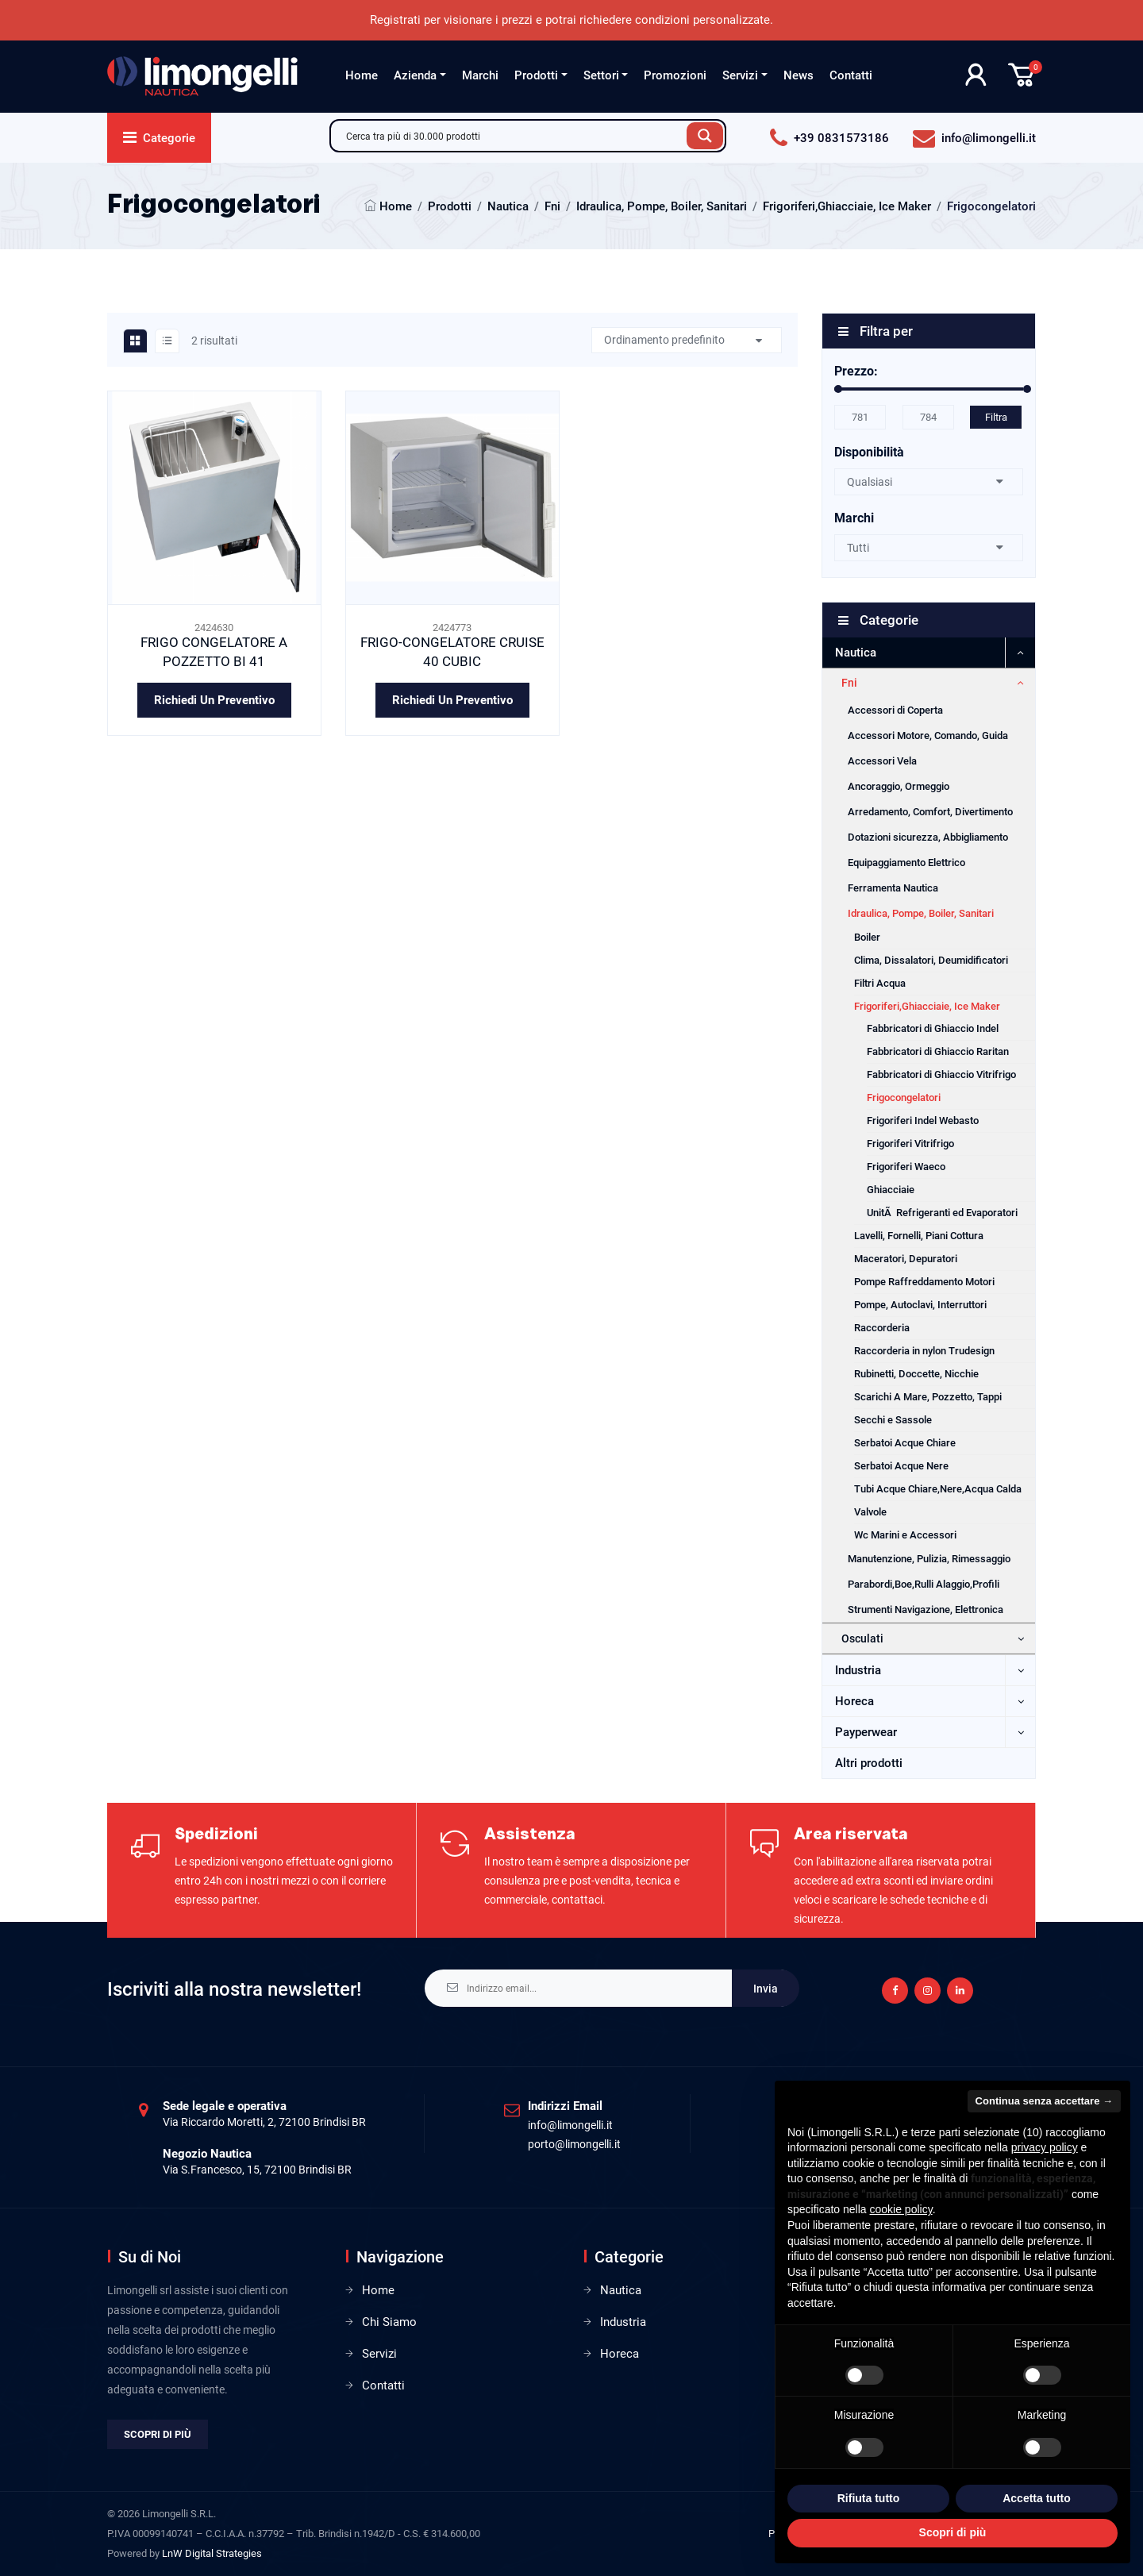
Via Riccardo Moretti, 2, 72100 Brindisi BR (264, 2122)
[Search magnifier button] (705, 135)
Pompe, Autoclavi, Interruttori (920, 1305)
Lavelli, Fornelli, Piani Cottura (918, 1236)
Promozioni (675, 75)
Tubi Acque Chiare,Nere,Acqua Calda (938, 1489)
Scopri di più (157, 2434)
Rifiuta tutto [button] (868, 2498)
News (798, 75)
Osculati (862, 1638)
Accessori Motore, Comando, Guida (928, 735)
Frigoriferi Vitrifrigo (910, 1143)
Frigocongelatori (904, 1097)
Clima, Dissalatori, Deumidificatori (931, 960)
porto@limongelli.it (574, 2144)
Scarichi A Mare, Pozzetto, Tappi (928, 1397)
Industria (858, 1670)
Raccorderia (882, 1328)
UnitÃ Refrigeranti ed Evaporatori (942, 1213)
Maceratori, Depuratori (905, 1259)
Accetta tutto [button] (1037, 2498)
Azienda (415, 75)
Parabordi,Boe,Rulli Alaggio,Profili (923, 1584)
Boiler (867, 937)
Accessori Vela (882, 761)
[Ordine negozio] (686, 340)
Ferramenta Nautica (893, 888)
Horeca (854, 1701)
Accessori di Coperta (895, 710)
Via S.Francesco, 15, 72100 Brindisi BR (257, 2169)
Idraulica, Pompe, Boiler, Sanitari (661, 206)
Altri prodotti (868, 1763)
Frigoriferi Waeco (906, 1166)
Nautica (508, 206)
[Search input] (512, 135)
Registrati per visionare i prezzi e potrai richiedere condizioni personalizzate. (571, 20)
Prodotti (536, 75)
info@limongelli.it (570, 2125)
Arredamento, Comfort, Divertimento (930, 812)
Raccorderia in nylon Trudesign (924, 1351)
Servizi (740, 75)
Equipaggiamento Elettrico (906, 862)
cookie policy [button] (901, 2209)
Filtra (996, 417)
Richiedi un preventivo (214, 700)
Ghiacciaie (890, 1190)
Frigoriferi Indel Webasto (923, 1120)
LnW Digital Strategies (212, 2553)
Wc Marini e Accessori (905, 1535)
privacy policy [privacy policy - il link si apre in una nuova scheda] (1044, 2147)
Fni (552, 206)
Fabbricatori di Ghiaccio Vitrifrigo (941, 1074)
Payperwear (866, 1732)
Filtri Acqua (880, 983)
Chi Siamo (389, 2322)
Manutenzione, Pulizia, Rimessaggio (929, 1559)
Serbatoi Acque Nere (901, 1466)
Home (361, 75)
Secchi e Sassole (893, 1420)
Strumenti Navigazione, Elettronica (925, 1609)
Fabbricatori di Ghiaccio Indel (933, 1028)
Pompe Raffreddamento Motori (924, 1282)
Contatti (850, 75)
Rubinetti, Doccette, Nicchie (916, 1374)
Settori (601, 75)
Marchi (480, 75)
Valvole (870, 1512)
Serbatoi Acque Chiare (905, 1443)
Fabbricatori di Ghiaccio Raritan (938, 1051)
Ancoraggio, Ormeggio (898, 786)
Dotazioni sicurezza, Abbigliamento (928, 837)
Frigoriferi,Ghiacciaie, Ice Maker (847, 206)
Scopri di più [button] (953, 2532)
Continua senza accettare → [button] (1044, 2101)
